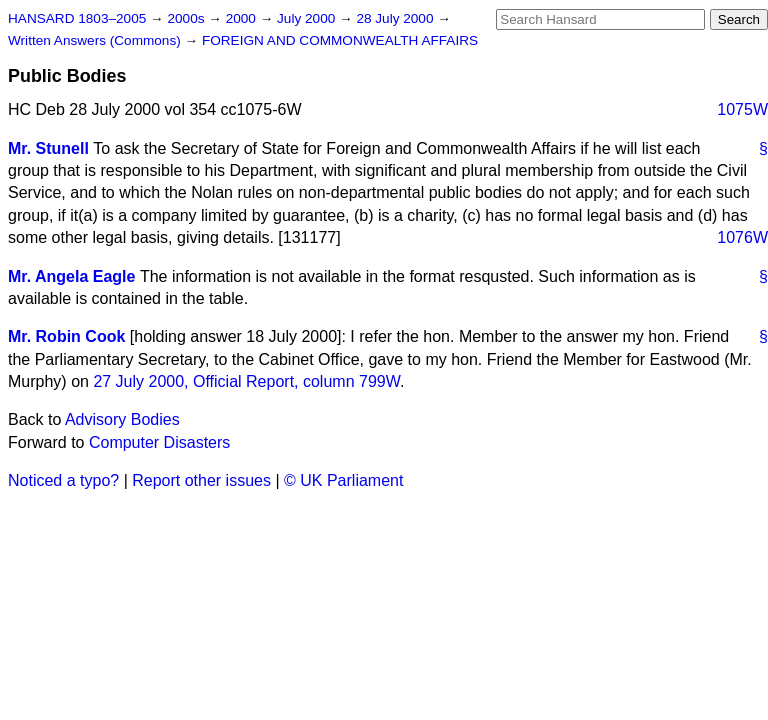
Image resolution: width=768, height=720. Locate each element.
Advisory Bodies (122, 419)
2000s (187, 18)
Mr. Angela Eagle (71, 276)
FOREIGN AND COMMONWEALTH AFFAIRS (340, 40)
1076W (742, 237)
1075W (742, 109)
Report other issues (201, 480)
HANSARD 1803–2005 (77, 18)
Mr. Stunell (48, 148)
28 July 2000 (396, 18)
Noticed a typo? (63, 480)
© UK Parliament (343, 480)
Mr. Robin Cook (66, 336)
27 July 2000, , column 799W (246, 381)
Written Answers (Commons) (96, 40)
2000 (243, 18)
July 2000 (308, 18)
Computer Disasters (159, 442)
